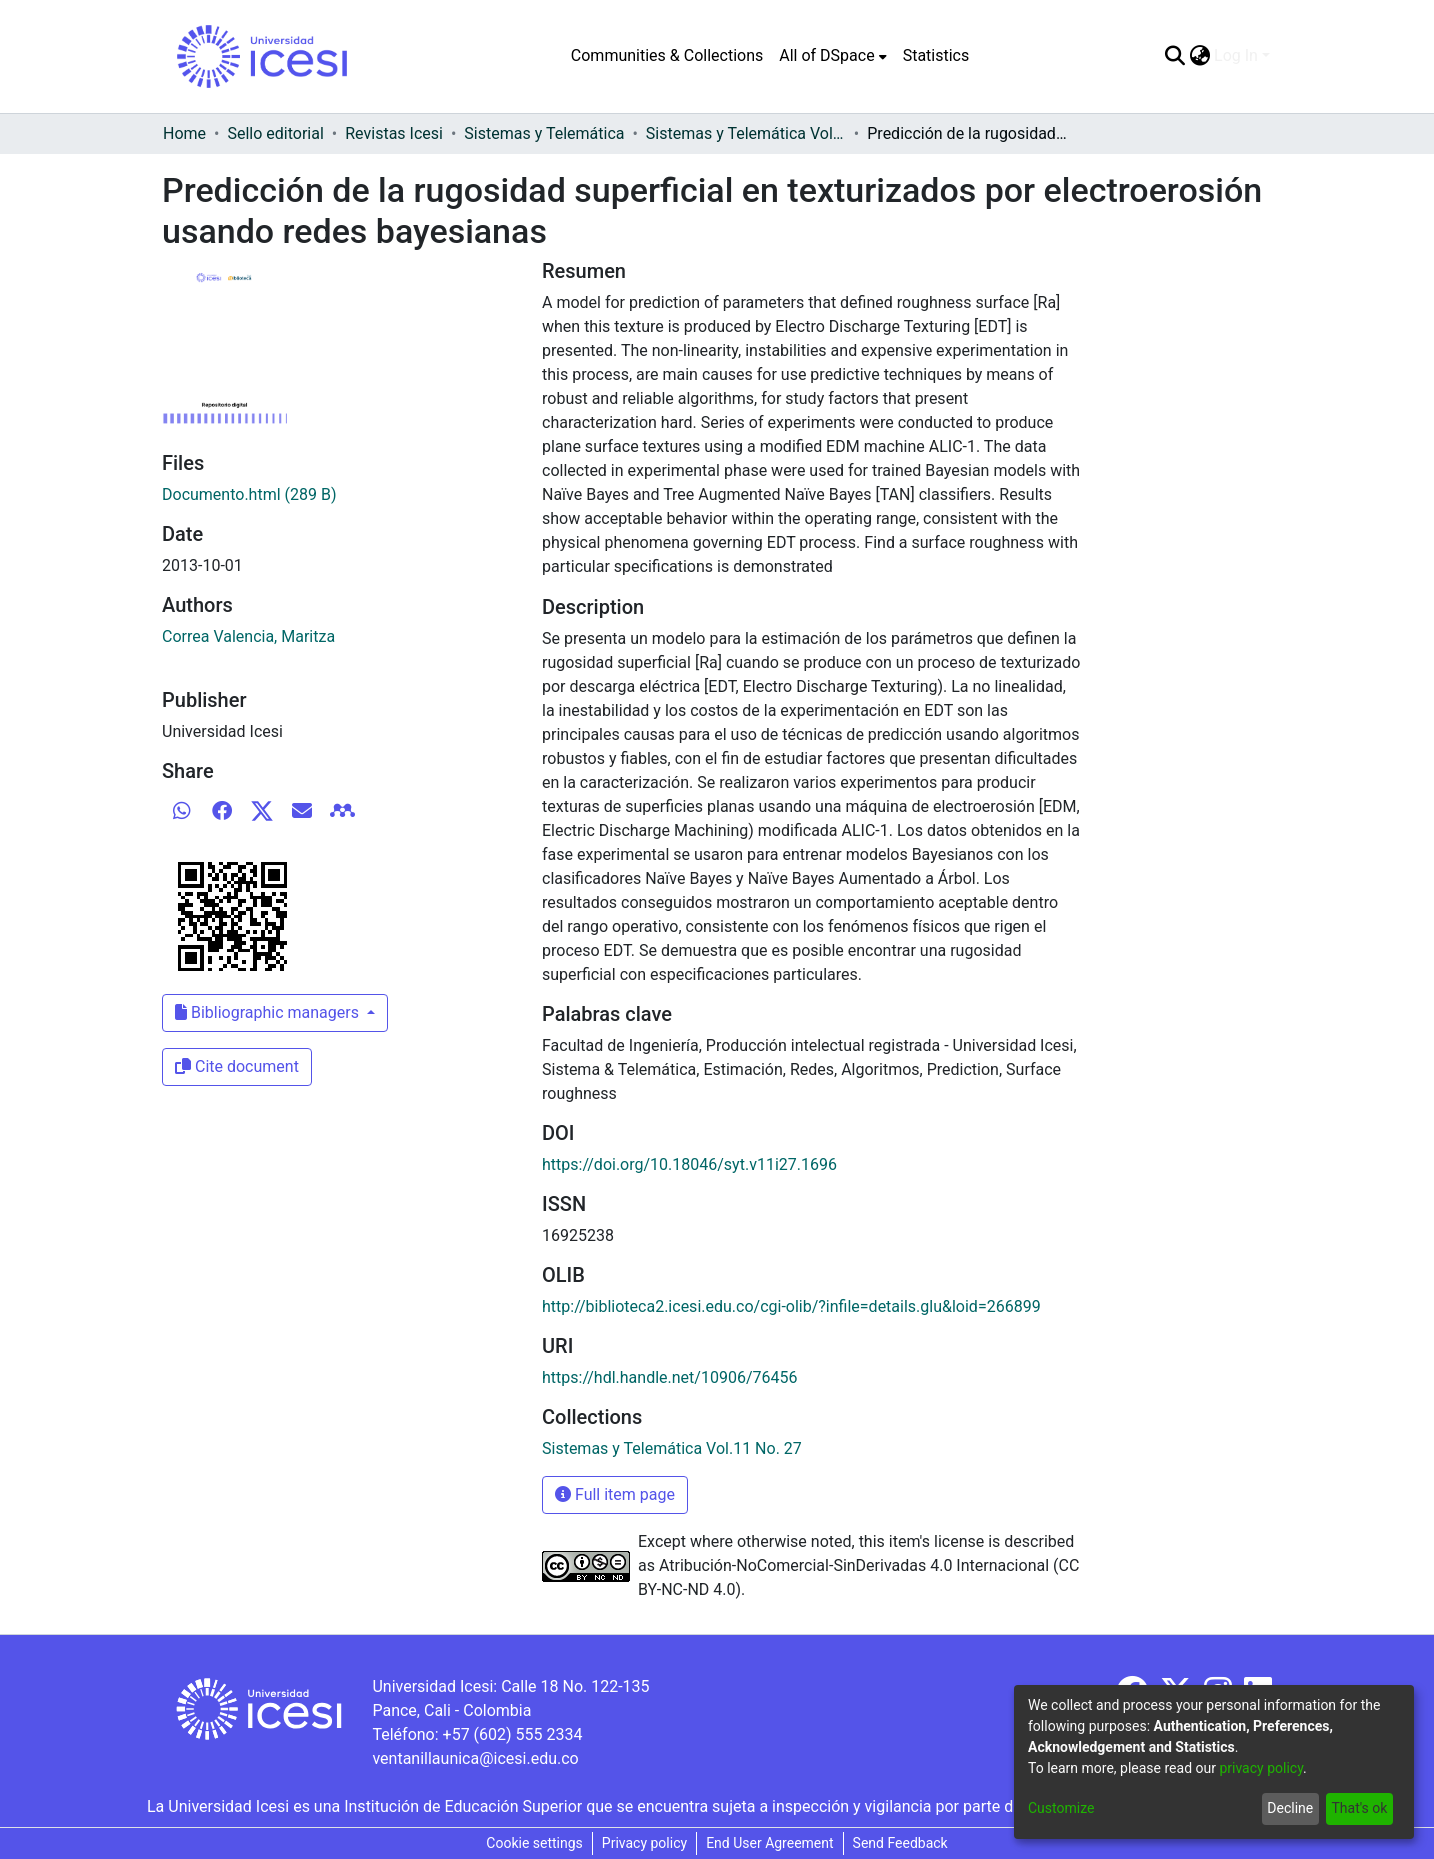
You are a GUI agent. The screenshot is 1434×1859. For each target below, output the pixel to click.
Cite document (237, 1066)
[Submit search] (1174, 56)
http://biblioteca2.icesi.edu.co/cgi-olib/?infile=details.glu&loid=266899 (791, 1306)
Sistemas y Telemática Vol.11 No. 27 (746, 133)
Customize (1061, 1808)
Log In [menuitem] (1236, 55)
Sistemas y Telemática (544, 133)
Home (184, 133)
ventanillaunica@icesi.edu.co (475, 1758)
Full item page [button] (615, 1494)
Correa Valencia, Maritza (248, 636)
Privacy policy (644, 1843)
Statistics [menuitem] (936, 55)
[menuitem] (832, 56)
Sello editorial (275, 133)
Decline (1290, 1808)
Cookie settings (534, 1843)
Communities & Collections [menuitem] (667, 55)
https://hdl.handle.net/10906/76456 (669, 1377)
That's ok (1359, 1808)
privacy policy (1261, 1768)
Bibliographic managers (269, 1012)
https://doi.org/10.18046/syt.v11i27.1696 (689, 1164)
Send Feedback (900, 1843)
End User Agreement (769, 1843)
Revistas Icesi (394, 133)
